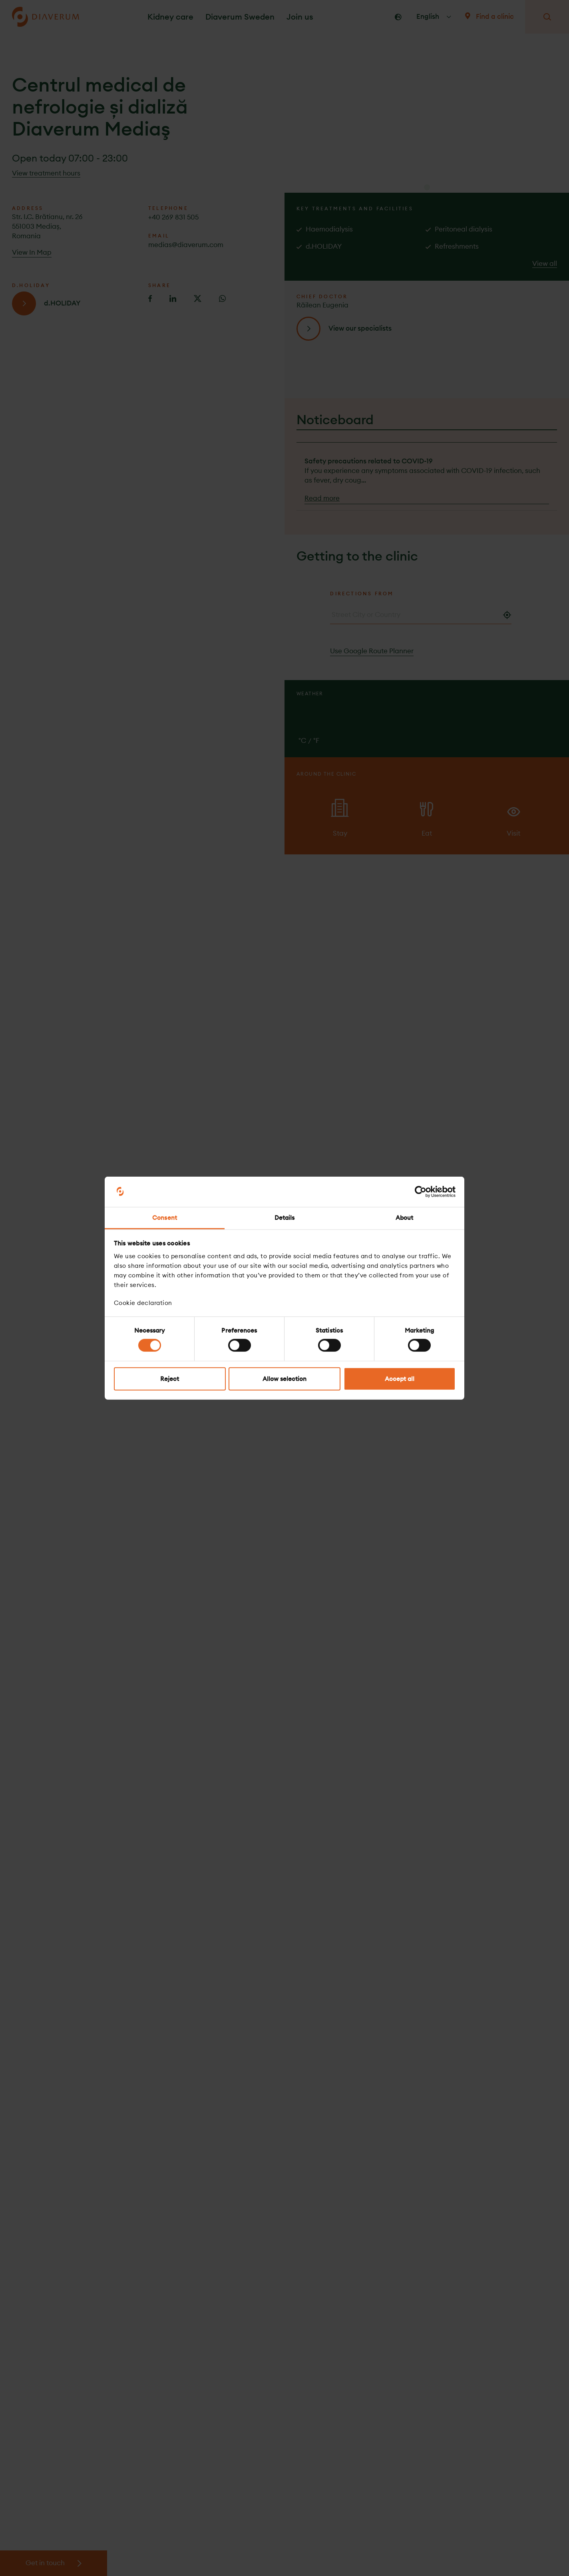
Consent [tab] (164, 1217)
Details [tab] (285, 1217)
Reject (169, 1378)
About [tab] (405, 1217)
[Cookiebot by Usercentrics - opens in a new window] (421, 1192)
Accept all (399, 1378)
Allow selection (284, 1378)
